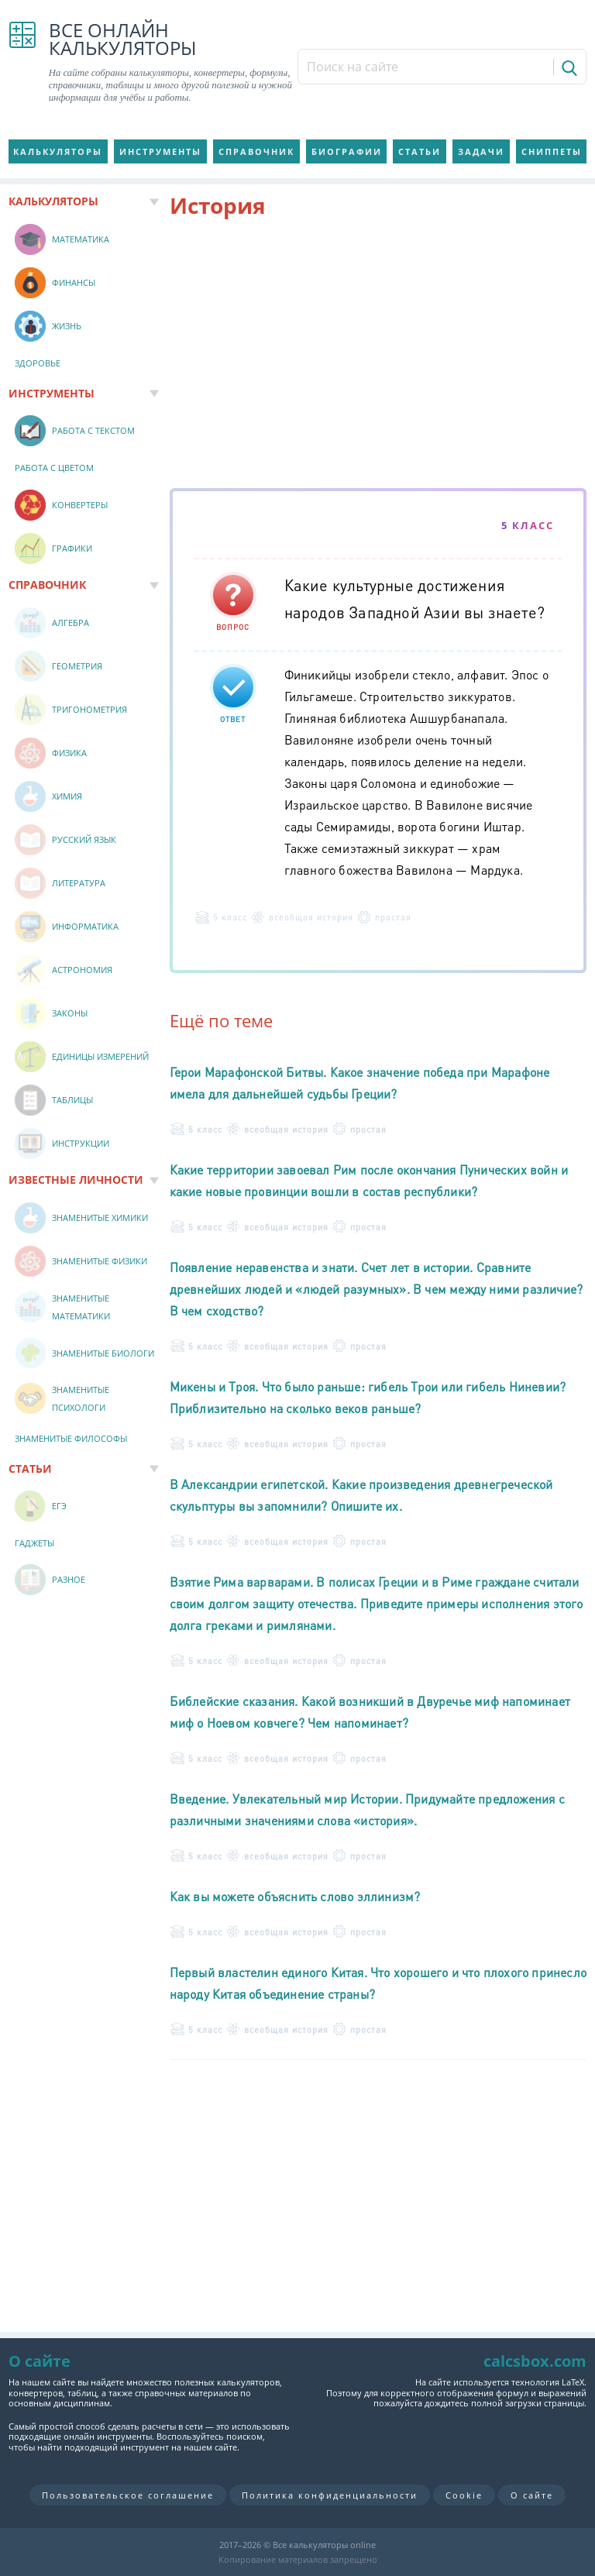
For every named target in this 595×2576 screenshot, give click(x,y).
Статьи (419, 151)
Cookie (464, 2495)
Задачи (481, 151)
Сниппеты (551, 151)
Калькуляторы (57, 151)
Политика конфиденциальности (330, 2495)
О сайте (532, 2495)
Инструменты (160, 151)
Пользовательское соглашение (128, 2495)
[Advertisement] (378, 356)
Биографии (346, 151)
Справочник (256, 151)
